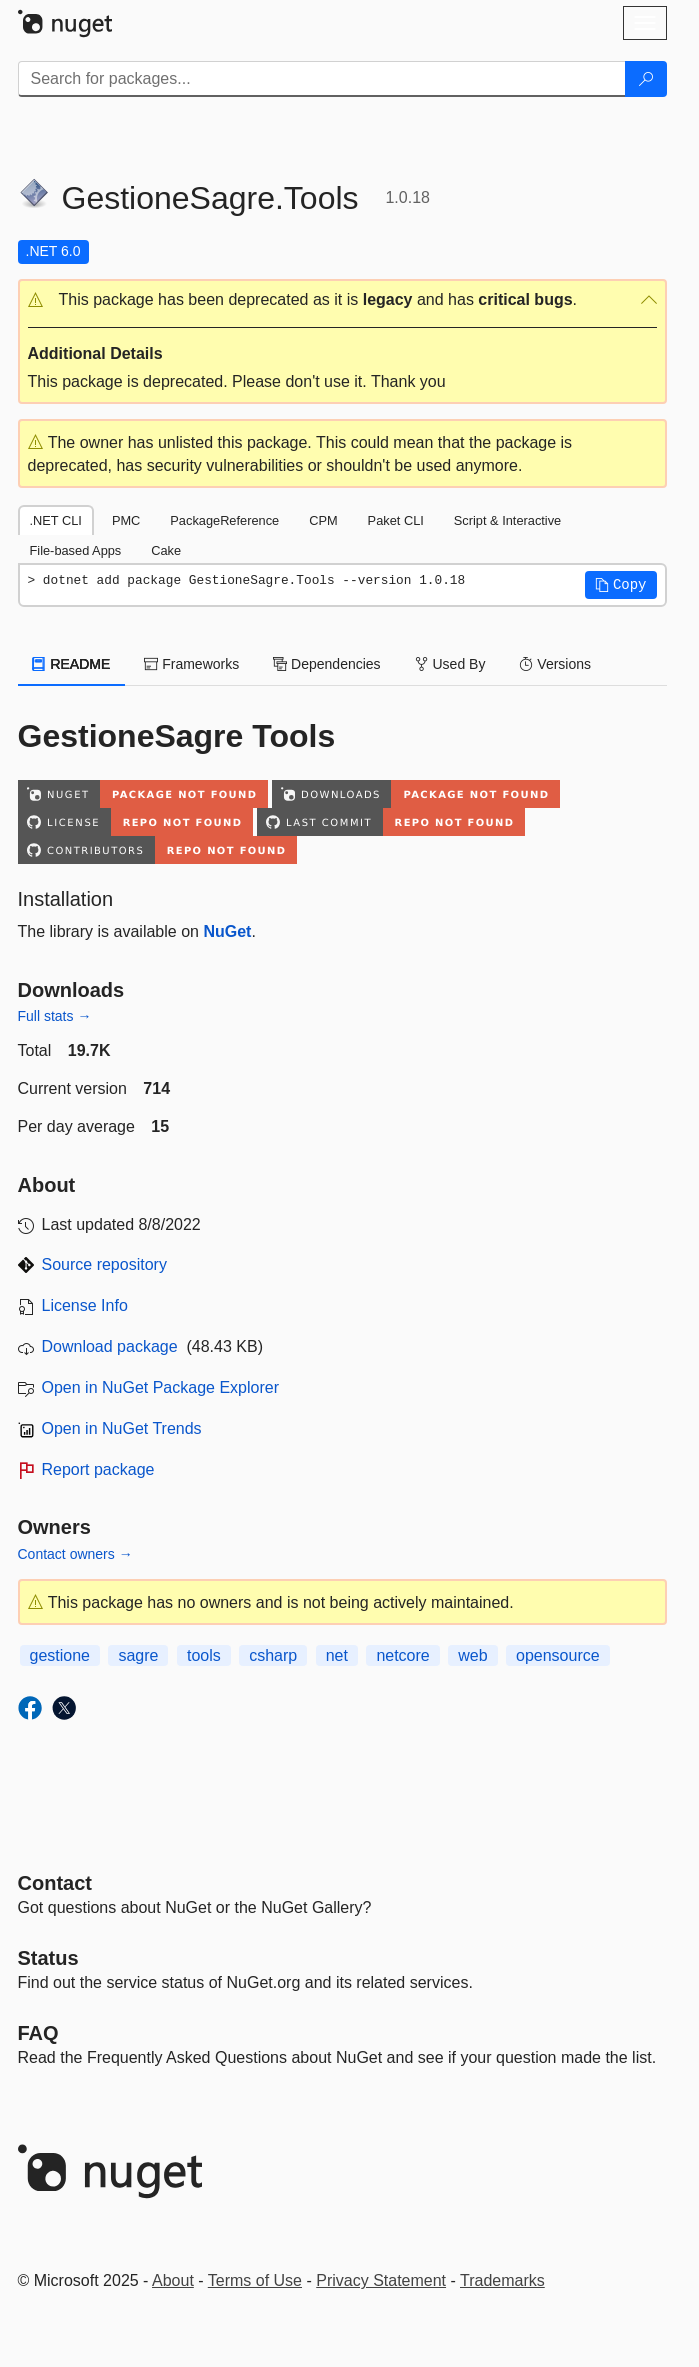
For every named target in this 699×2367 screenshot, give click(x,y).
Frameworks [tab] (191, 664)
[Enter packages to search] (322, 79)
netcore (402, 1655)
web (472, 1655)
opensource (558, 1655)
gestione (60, 1655)
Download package (110, 1346)
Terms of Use (255, 2280)
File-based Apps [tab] (76, 550)
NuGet (227, 931)
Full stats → (55, 1016)
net (337, 1655)
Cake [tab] (166, 550)
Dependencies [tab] (326, 664)
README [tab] (72, 664)
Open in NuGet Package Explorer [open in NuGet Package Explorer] (160, 1387)
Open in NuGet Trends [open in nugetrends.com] (122, 1428)
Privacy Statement (381, 2280)
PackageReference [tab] (224, 520)
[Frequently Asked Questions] (38, 2033)
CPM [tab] (323, 520)
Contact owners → (75, 1554)
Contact (55, 1883)
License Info (85, 1305)
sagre (138, 1655)
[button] (342, 300)
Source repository (104, 1264)
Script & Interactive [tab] (507, 520)
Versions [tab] (555, 664)
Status (48, 1958)
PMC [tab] (126, 520)
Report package (98, 1469)
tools (204, 1655)
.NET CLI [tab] (56, 520)
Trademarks (502, 2280)
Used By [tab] (450, 664)
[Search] (646, 79)
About (173, 2280)
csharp (273, 1655)
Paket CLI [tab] (396, 520)
